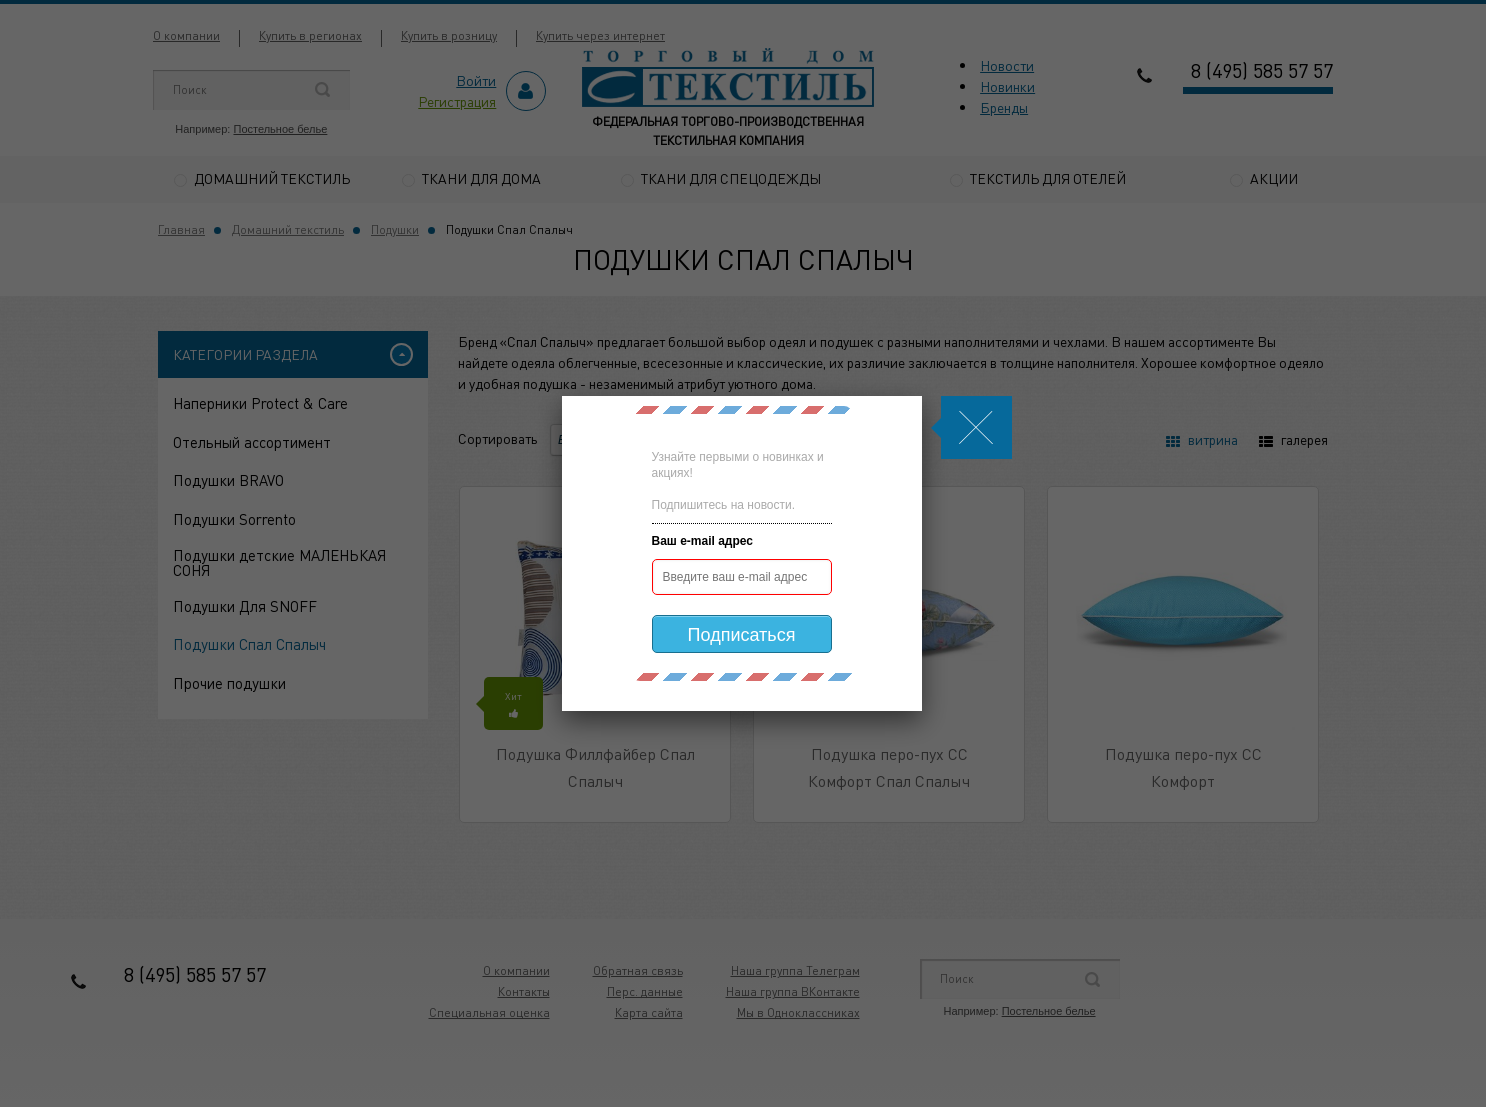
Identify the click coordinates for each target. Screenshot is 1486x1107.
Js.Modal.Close (976, 427)
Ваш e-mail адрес (703, 541)
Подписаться (742, 635)
